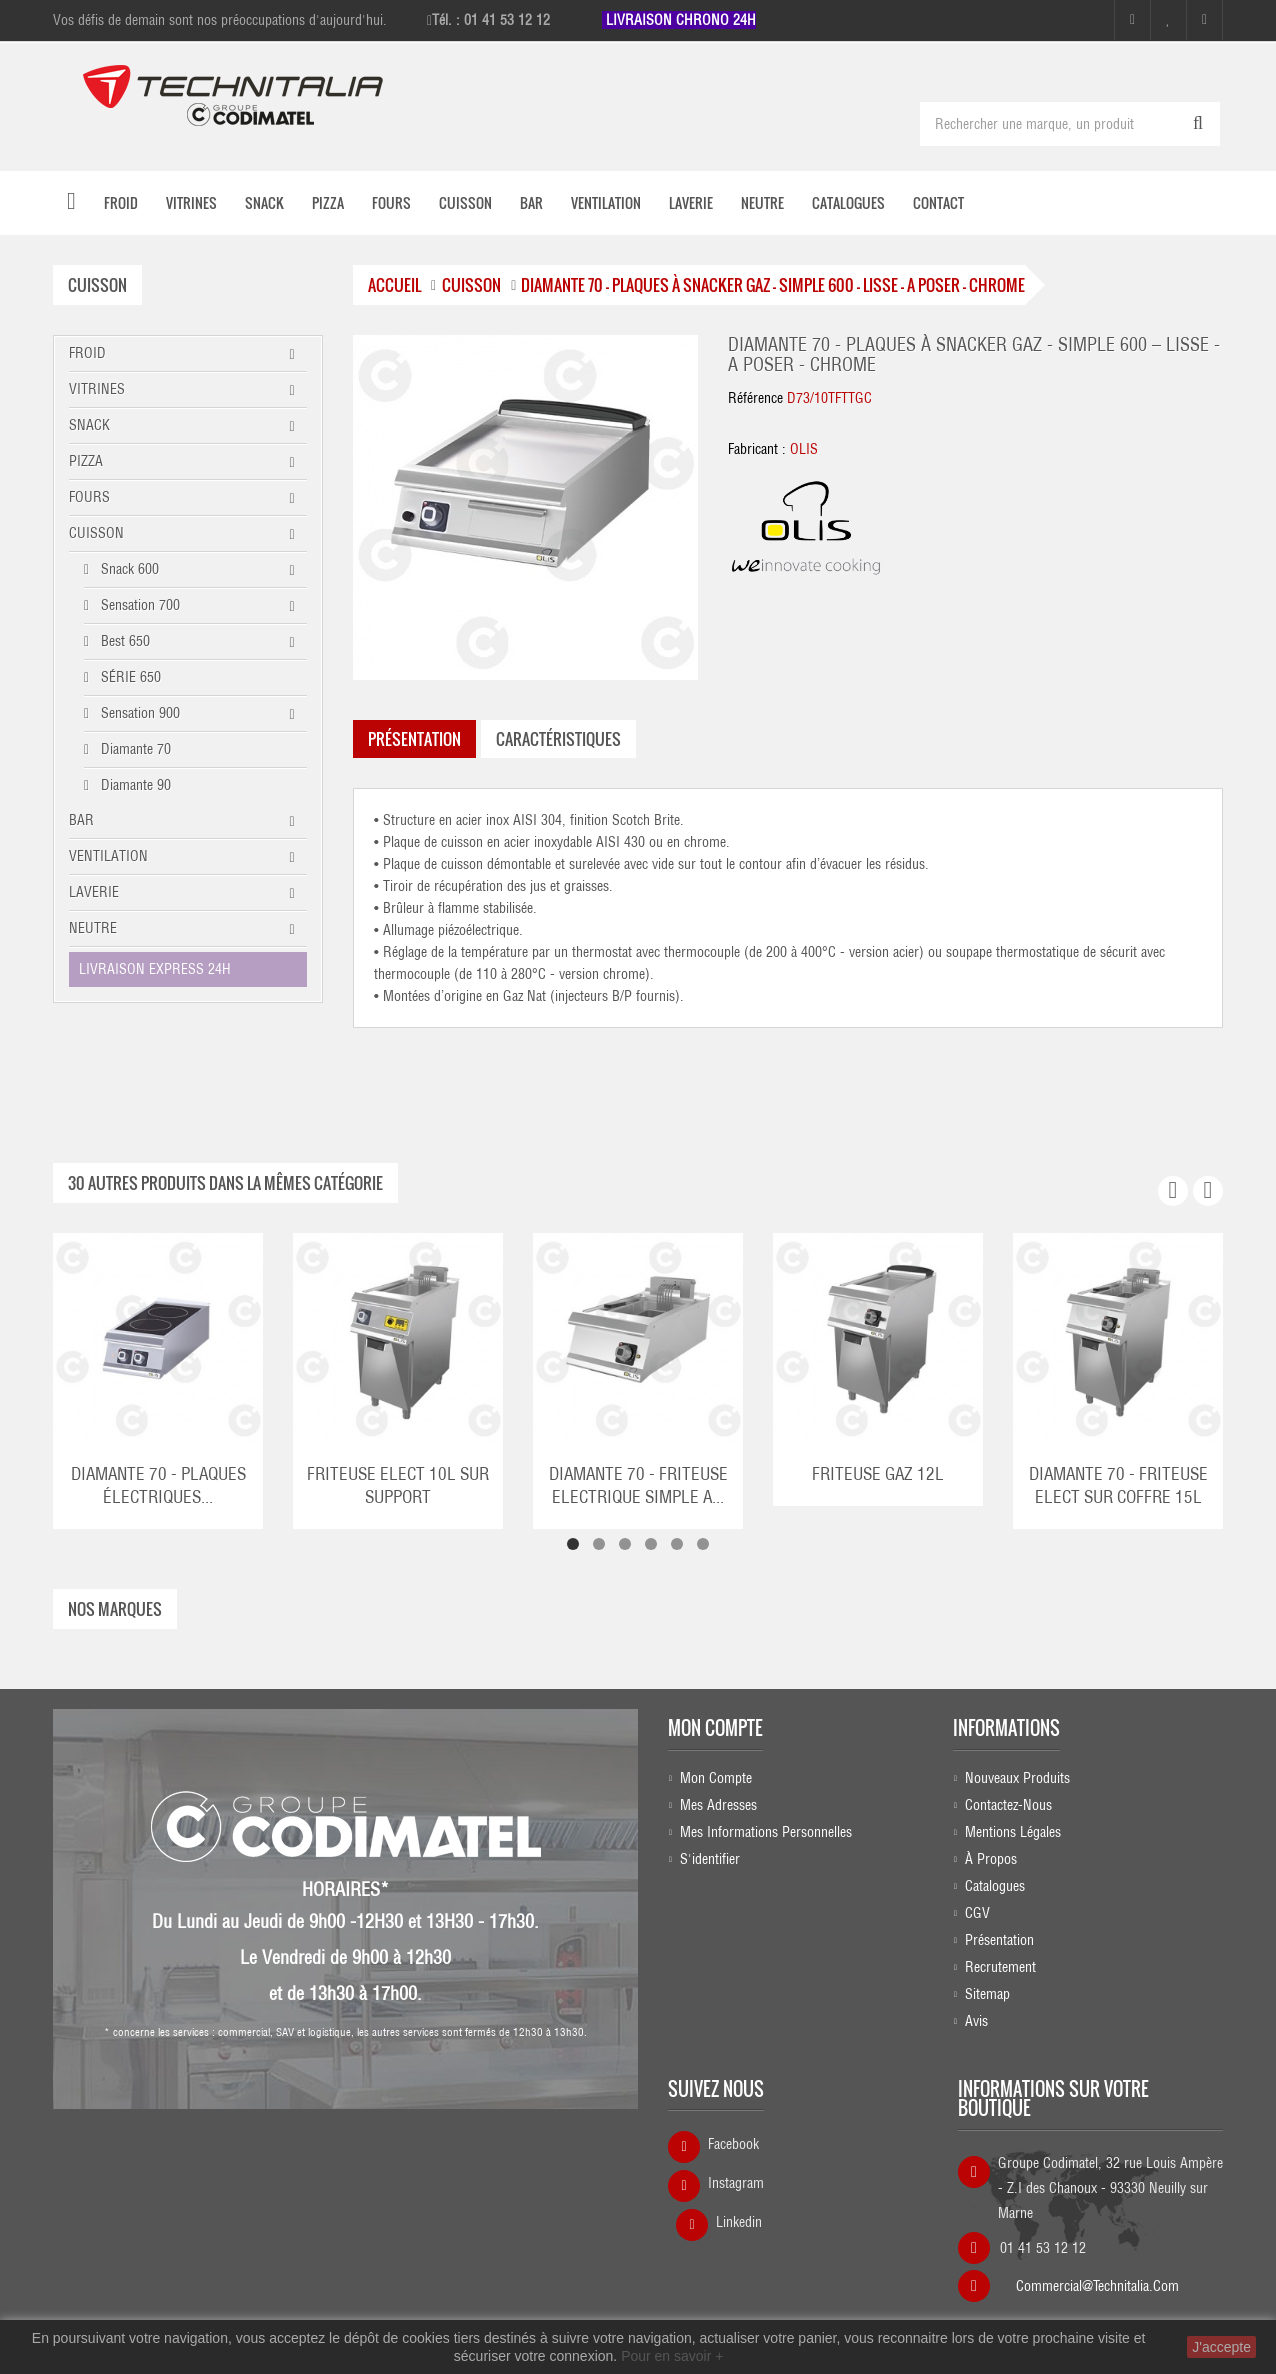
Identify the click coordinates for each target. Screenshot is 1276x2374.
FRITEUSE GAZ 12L (878, 1473)
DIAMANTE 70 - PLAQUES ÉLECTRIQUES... (158, 1484)
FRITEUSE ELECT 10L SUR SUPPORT (398, 1484)
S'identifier (710, 1858)
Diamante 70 (134, 748)
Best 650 (123, 640)
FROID (87, 352)
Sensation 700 (138, 604)
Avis (976, 2020)
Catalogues (995, 1885)
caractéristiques (558, 738)
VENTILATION (108, 855)
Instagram (736, 2183)
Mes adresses (718, 1804)
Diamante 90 (134, 784)
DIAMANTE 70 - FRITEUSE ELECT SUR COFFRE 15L (1118, 1484)
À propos (991, 1858)
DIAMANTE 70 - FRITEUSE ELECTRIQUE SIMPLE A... (638, 1484)
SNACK (89, 424)
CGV (977, 1912)
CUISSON (96, 532)
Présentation (999, 1939)
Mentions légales (1013, 1831)
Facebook (733, 2144)
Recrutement (1000, 1966)
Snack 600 (128, 568)
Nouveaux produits (1017, 1777)
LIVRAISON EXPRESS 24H (155, 968)
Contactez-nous (1008, 1804)
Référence (755, 398)
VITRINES (97, 388)
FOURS (89, 496)
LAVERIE (94, 891)
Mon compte (715, 1727)
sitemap (987, 1993)
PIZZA (86, 460)
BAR (81, 819)
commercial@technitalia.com (1097, 2279)
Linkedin (739, 2222)
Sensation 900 (138, 712)
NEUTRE (93, 927)
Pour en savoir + (672, 2356)
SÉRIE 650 (129, 676)
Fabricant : (757, 449)
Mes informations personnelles (766, 1831)
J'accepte (1221, 2347)
